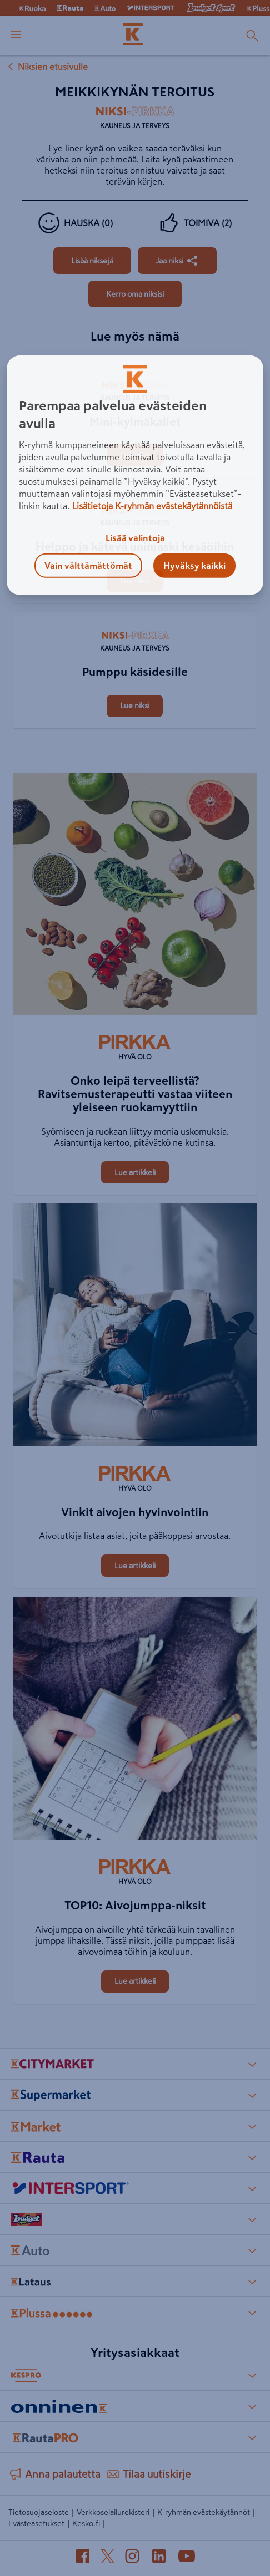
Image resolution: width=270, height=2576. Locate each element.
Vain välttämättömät (88, 565)
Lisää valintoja (135, 538)
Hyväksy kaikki (194, 565)
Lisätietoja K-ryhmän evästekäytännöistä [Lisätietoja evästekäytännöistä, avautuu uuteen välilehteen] (152, 505)
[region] (135, 475)
